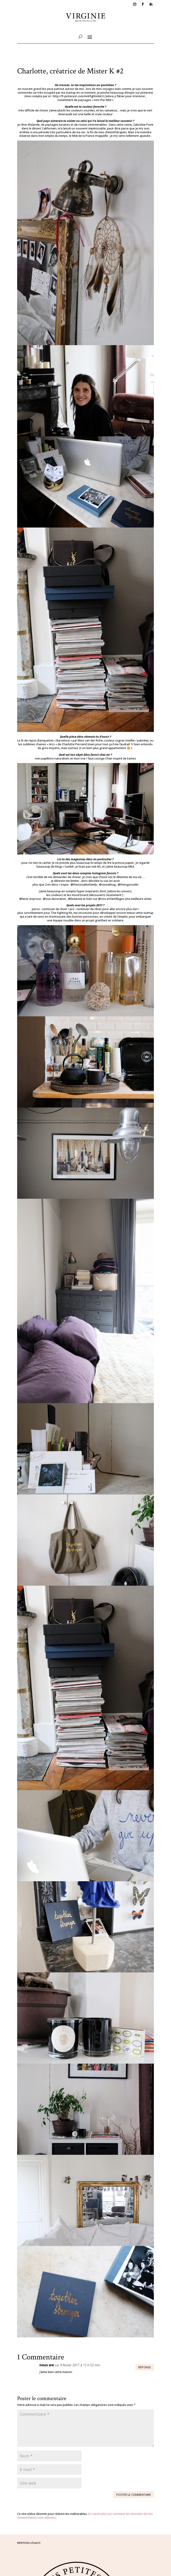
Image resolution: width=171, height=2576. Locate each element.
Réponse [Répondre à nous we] (144, 2367)
